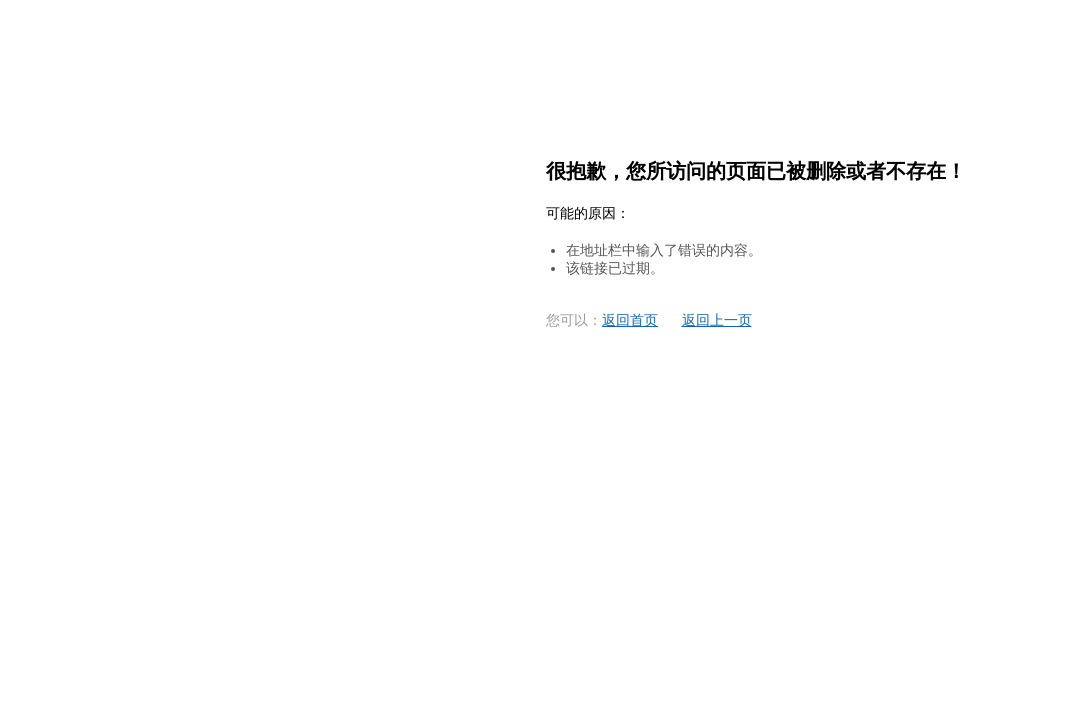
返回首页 (630, 320)
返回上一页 (717, 320)
